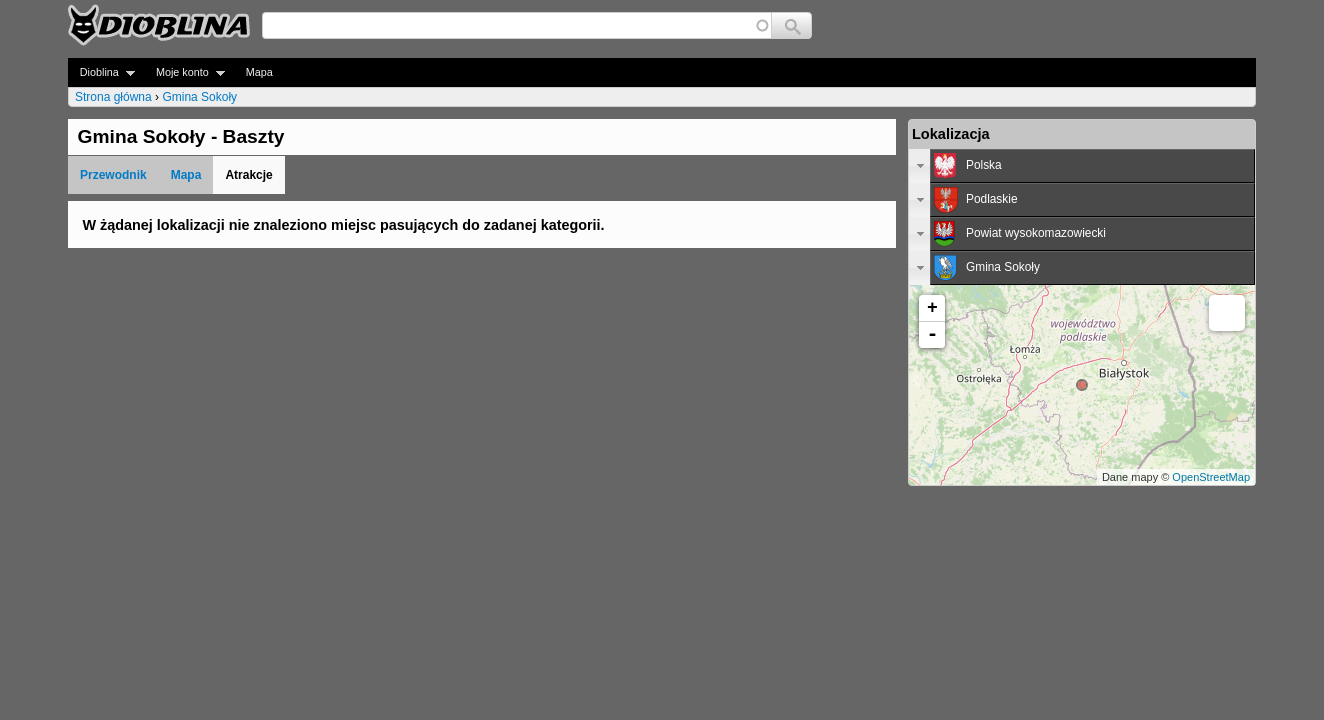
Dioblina (101, 72)
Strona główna (113, 97)
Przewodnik (113, 175)
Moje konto (184, 72)
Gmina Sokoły (199, 97)
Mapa (259, 72)
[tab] (1082, 166)
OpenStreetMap (1211, 477)
